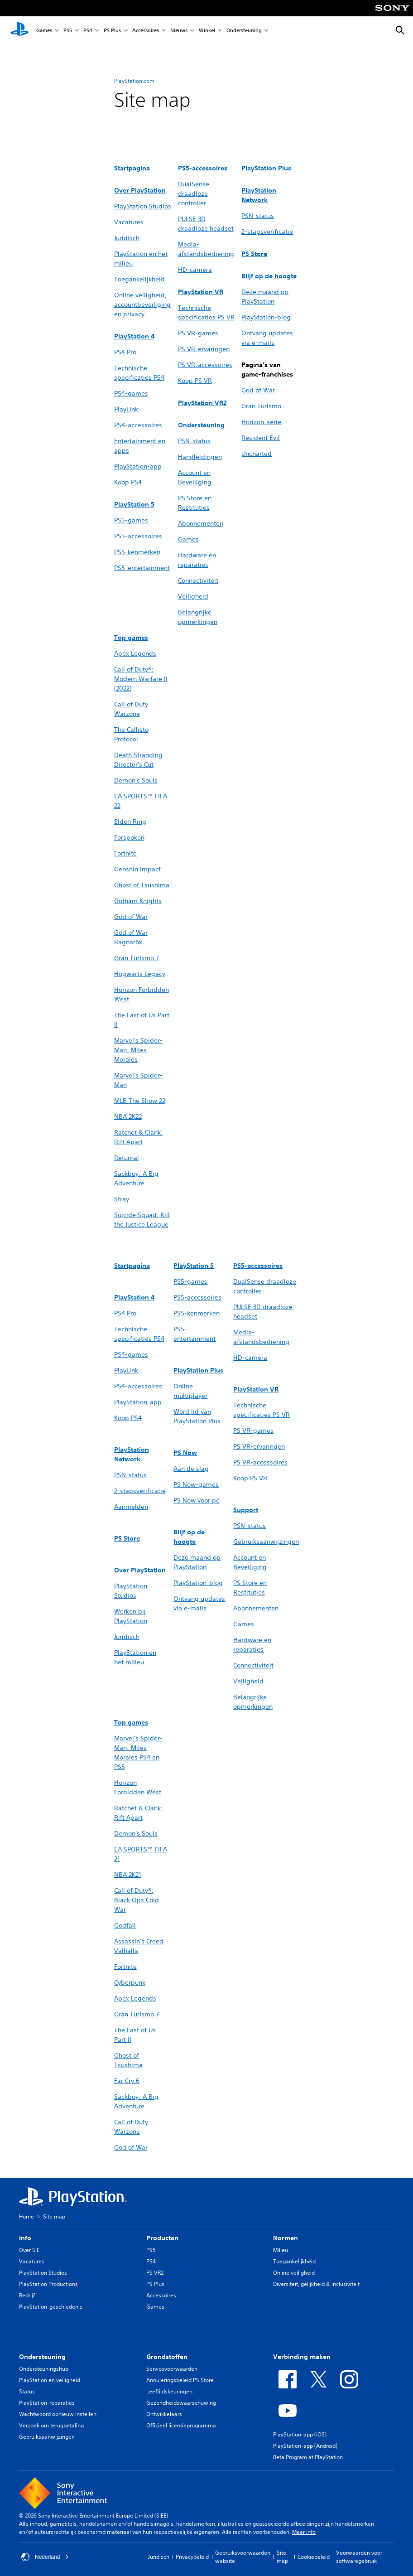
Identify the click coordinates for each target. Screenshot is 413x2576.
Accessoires (145, 31)
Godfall (125, 1925)
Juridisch (126, 238)
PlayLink (126, 409)
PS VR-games (198, 333)
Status (27, 2391)
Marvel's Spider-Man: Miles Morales (138, 1049)
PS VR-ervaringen (204, 349)
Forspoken (129, 837)
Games (44, 31)
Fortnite (125, 853)
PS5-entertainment (142, 568)
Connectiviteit (198, 580)
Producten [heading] (162, 2238)
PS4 (87, 31)
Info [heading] (25, 2238)
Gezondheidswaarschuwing (181, 2403)
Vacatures (129, 222)
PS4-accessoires (138, 425)
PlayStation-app (138, 466)
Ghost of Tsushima (141, 885)
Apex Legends (135, 653)
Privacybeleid (192, 2557)
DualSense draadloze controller (193, 193)
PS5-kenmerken (137, 552)
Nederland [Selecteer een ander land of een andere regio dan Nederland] (45, 2557)
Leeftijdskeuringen (169, 2391)
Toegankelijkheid (139, 279)
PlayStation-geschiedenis (50, 2306)
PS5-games (131, 520)
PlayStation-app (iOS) (300, 2434)
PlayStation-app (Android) (305, 2446)
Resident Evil (260, 438)
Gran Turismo (261, 406)
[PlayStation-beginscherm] (19, 31)
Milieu (280, 2250)
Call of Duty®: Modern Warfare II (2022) (141, 678)
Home (26, 2216)
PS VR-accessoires (205, 365)
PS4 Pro (125, 352)
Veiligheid (193, 596)
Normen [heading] (285, 2238)
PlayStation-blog (266, 317)
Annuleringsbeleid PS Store (180, 2380)
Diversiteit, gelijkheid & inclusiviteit (316, 2284)
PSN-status (194, 441)
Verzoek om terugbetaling (51, 2425)
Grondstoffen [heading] (166, 2357)
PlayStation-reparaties (47, 2403)
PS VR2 (154, 2272)
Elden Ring (130, 821)
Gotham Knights (138, 901)
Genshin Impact (137, 869)
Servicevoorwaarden (171, 2369)
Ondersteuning (244, 31)
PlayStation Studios (142, 206)
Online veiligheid (294, 2272)
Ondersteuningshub (43, 2369)
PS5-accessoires (138, 536)
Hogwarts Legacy (139, 974)
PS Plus (112, 31)
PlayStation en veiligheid (49, 2380)
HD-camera (195, 270)
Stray (121, 1199)
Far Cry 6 (126, 2081)
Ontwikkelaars (164, 2414)
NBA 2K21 (127, 1874)
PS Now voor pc (196, 1500)
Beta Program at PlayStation (308, 2457)
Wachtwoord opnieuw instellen (57, 2414)
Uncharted (256, 453)
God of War (258, 390)
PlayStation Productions (48, 2284)
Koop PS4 (128, 482)
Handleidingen (200, 457)
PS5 (67, 31)
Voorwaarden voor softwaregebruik (359, 2557)
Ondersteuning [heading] (42, 2357)
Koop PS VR (195, 381)
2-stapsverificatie (267, 231)
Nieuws (178, 31)
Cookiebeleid (314, 2557)
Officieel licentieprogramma (181, 2425)
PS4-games (131, 393)
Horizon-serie (261, 422)
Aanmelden (131, 1507)
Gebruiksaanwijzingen (266, 1541)
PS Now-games (196, 1484)
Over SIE (29, 2250)
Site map (282, 2557)
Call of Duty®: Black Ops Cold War (136, 1900)
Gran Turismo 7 (136, 958)
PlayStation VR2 (202, 403)
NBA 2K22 (128, 1116)
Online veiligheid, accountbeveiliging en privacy (142, 304)
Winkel (207, 31)
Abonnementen (200, 523)
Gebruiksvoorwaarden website (242, 2557)
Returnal (126, 1158)
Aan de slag (191, 1468)
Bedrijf (27, 2295)
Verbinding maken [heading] (302, 2357)
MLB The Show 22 (139, 1101)
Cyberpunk (129, 1982)
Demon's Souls (136, 780)
